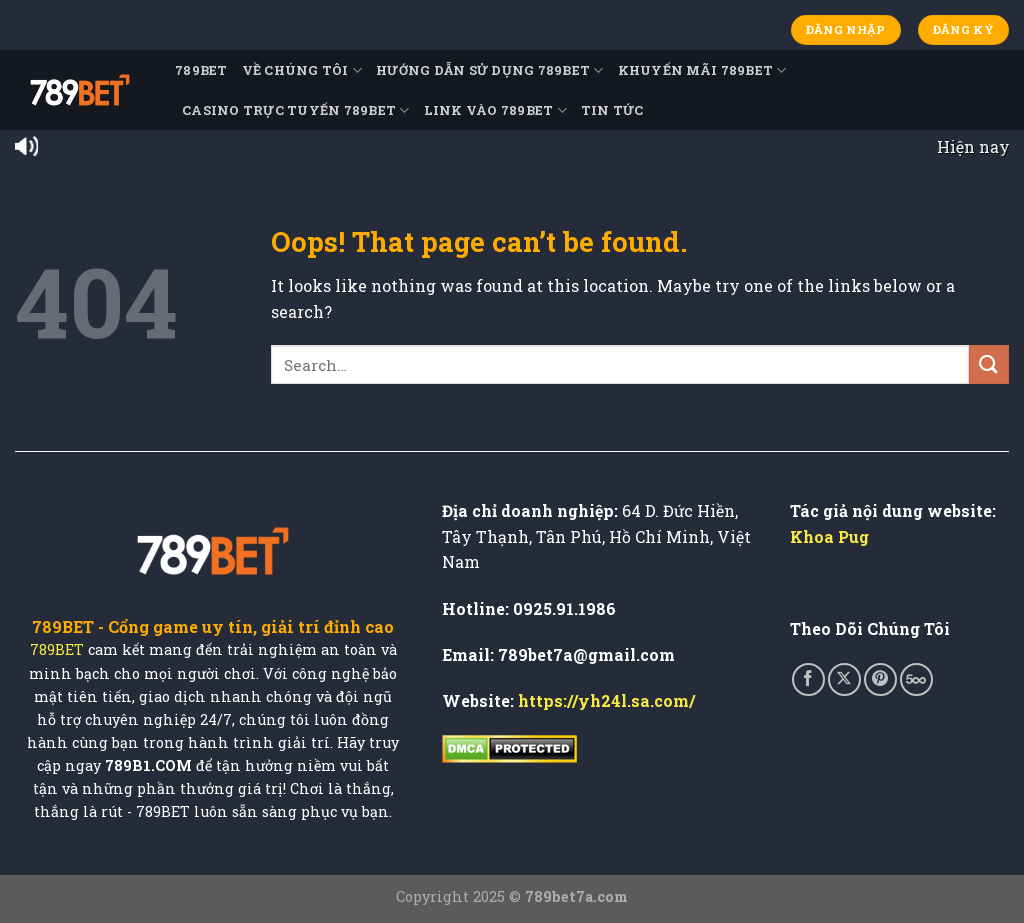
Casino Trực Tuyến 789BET (296, 110)
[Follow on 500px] (916, 679)
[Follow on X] (844, 679)
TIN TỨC (612, 110)
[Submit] (989, 364)
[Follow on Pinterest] (880, 679)
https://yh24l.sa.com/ (606, 700)
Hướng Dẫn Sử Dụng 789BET (490, 70)
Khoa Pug (829, 536)
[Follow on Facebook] (808, 679)
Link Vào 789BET (495, 110)
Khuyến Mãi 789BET (702, 70)
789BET (201, 70)
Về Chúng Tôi (302, 70)
